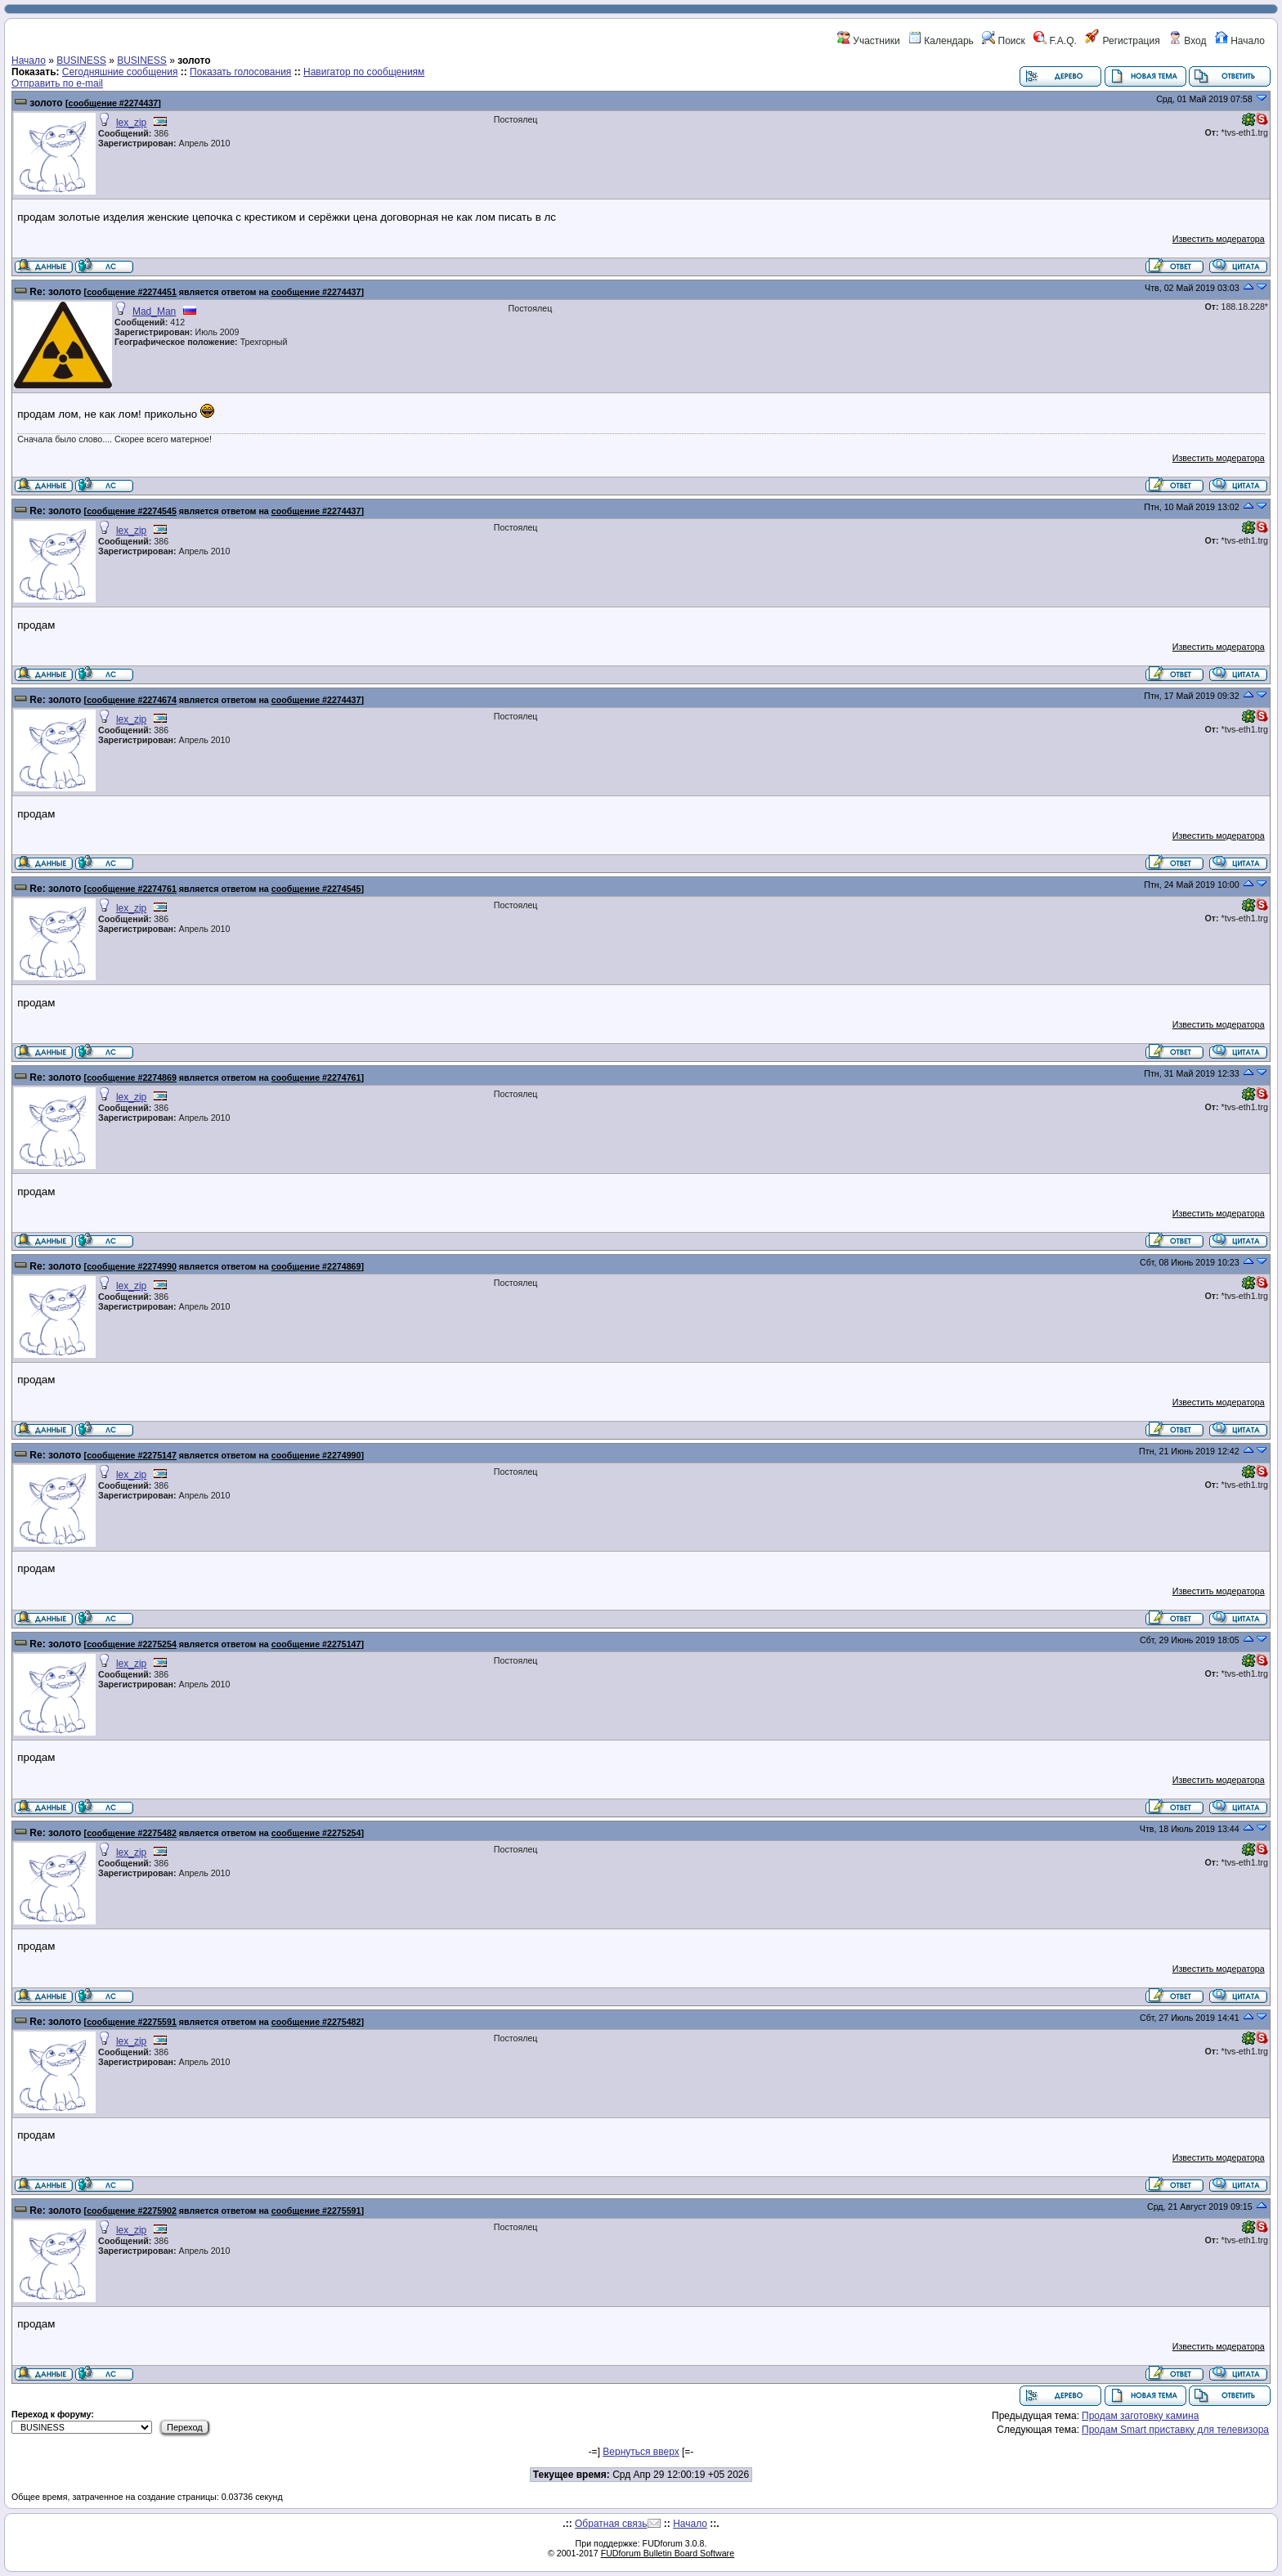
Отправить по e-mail (57, 83)
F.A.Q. (1055, 41)
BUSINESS (81, 60)
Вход (1187, 41)
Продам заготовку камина (1140, 2415)
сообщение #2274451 (132, 292)
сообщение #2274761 (132, 889)
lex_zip (131, 122)
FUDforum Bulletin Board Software (667, 2553)
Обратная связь (611, 2523)
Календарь (941, 41)
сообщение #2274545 (132, 511)
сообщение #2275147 (132, 1455)
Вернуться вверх (641, 2451)
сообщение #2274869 (132, 1077)
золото (45, 103)
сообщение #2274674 (132, 700)
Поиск (1003, 41)
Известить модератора (1218, 239)
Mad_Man (154, 311)
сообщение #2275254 (132, 1644)
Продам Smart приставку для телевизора (1175, 2429)
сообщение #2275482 (132, 1833)
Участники (868, 41)
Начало (1240, 41)
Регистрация (1122, 41)
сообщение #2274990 (132, 1266)
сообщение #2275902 (132, 2210)
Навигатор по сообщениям (363, 72)
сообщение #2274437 (114, 103)
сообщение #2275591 (132, 2022)
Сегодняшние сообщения (120, 72)
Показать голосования (240, 72)
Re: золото (55, 292)
